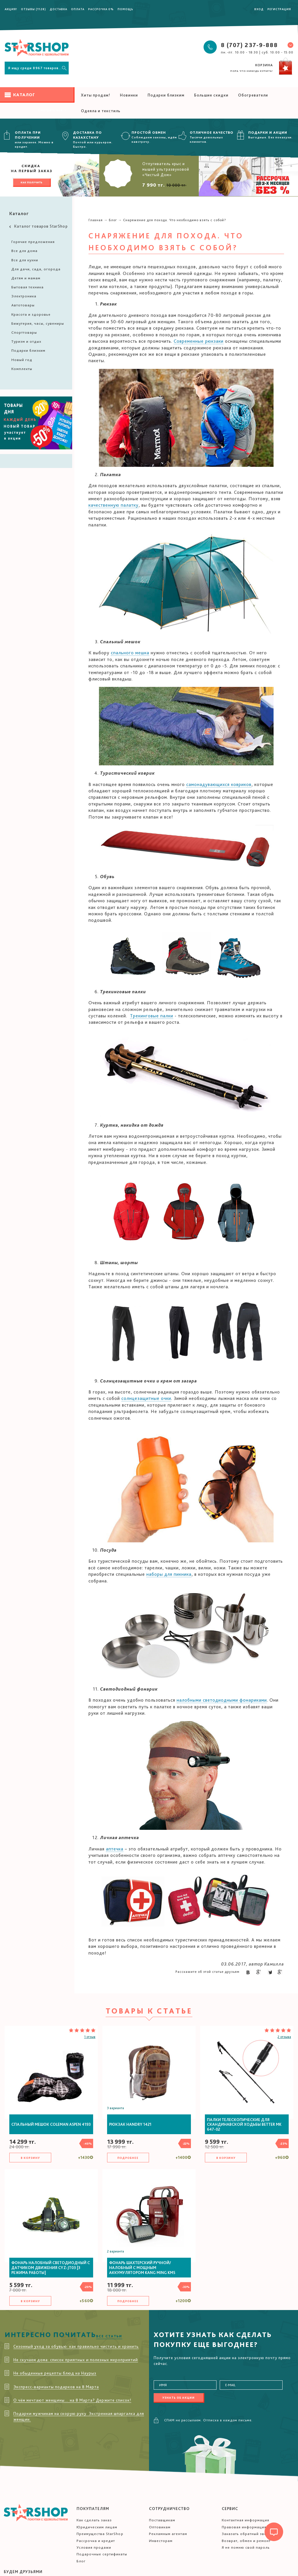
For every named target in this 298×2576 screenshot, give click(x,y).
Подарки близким (166, 95)
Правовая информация (244, 2527)
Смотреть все (52, 110)
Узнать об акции (178, 2397)
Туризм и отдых (26, 341)
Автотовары (23, 305)
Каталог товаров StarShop (38, 226)
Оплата (77, 9)
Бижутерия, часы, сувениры (37, 323)
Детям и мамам (25, 278)
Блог (113, 220)
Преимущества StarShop (100, 2534)
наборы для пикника (168, 1574)
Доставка (58, 9)
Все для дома (24, 251)
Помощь (125, 9)
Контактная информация (245, 2520)
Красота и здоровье (31, 314)
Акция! (11, 9)
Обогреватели (253, 95)
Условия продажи (94, 2547)
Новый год (21, 360)
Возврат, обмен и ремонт (246, 2541)
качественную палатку (113, 505)
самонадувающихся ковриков (218, 784)
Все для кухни (24, 260)
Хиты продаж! (95, 95)
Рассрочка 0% (101, 9)
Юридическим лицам (97, 2527)
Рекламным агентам (168, 2534)
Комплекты (21, 369)
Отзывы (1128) (33, 9)
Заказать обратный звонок (248, 2534)
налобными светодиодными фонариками (222, 1700)
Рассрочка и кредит (96, 2541)
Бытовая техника (27, 287)
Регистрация (279, 9)
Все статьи (109, 2336)
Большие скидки (211, 95)
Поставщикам (162, 2520)
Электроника (23, 296)
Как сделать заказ (94, 2520)
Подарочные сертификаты (102, 2554)
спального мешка (130, 652)
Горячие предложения (33, 242)
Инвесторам (161, 2541)
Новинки (129, 95)
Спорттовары (24, 332)
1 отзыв (89, 2037)
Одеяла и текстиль (100, 110)
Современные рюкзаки (199, 341)
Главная (95, 220)
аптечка (114, 1849)
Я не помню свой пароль (246, 2547)
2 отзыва (284, 2037)
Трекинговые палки (151, 1016)
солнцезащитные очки (146, 1398)
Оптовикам (160, 2527)
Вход (259, 9)
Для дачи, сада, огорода (36, 269)
